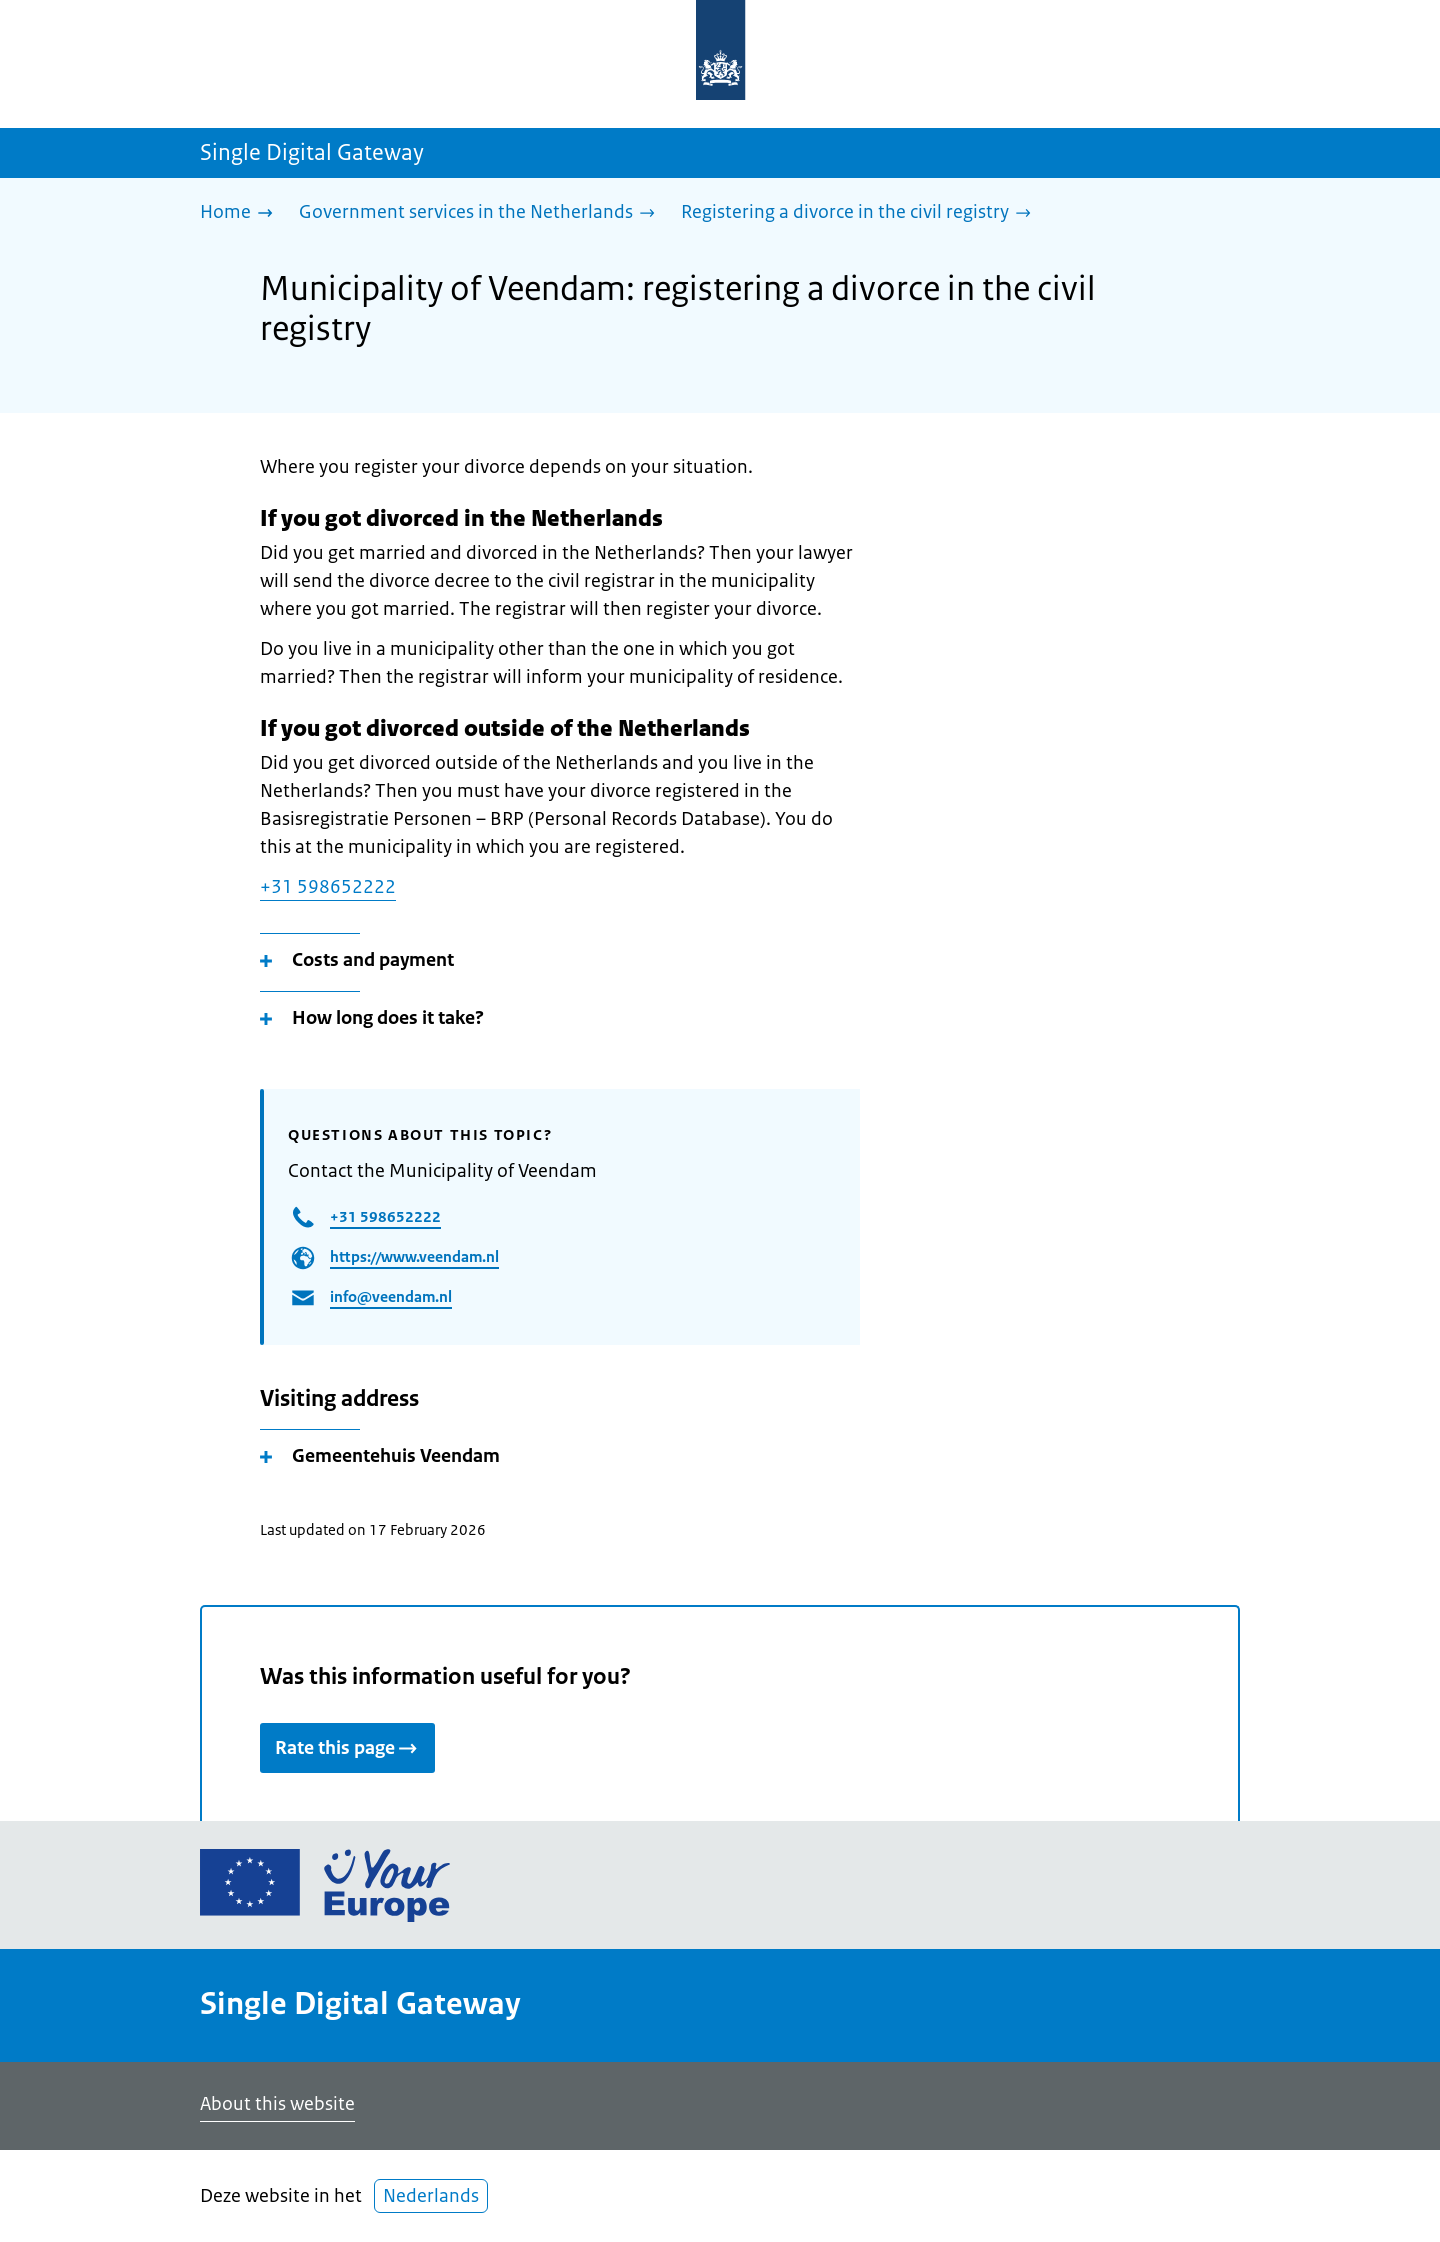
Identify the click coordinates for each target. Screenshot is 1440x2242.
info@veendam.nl (391, 1296)
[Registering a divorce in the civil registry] (861, 213)
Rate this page (347, 1748)
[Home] (241, 213)
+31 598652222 (328, 887)
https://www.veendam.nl (414, 1256)
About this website (277, 2104)
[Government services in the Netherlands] (482, 213)
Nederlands (431, 2196)
